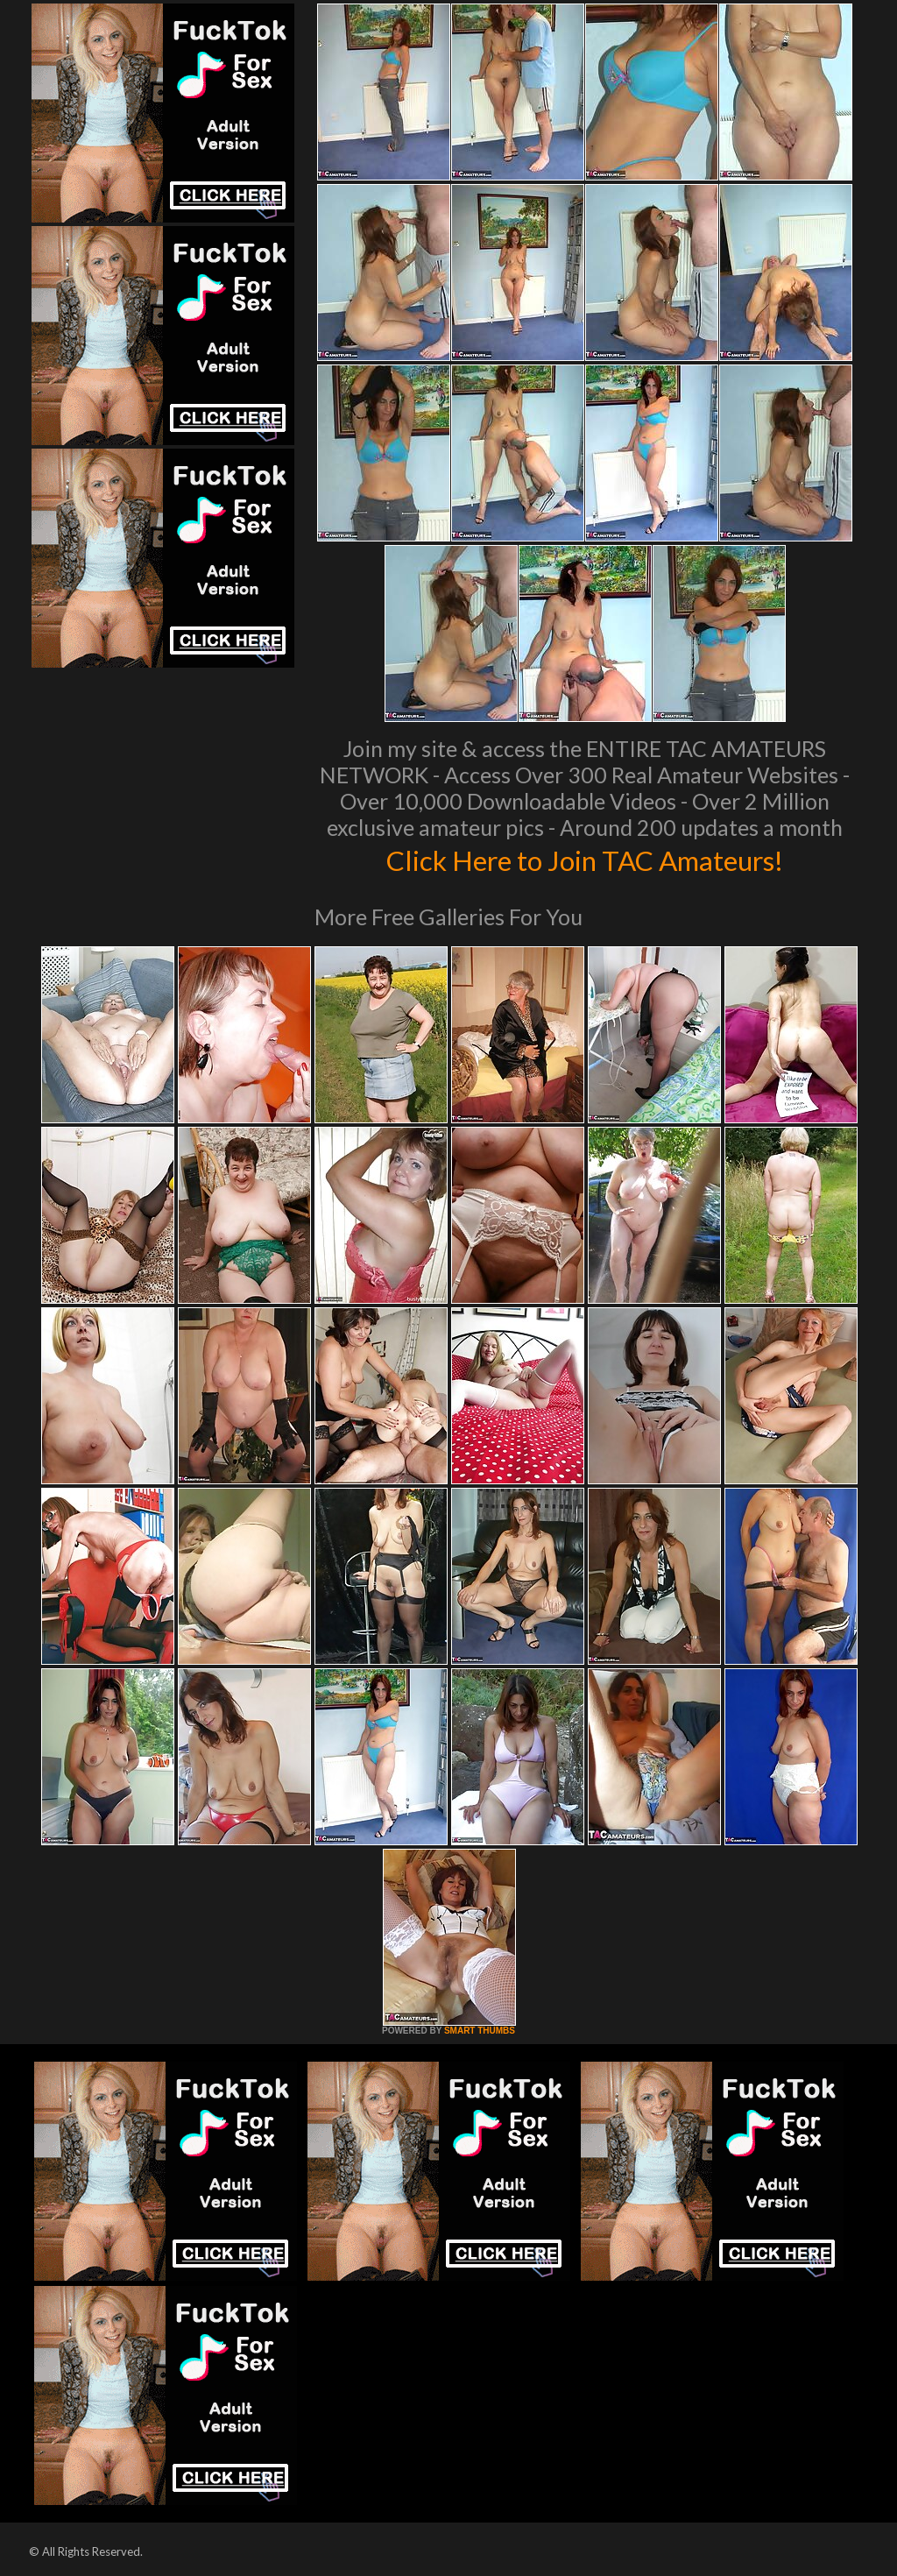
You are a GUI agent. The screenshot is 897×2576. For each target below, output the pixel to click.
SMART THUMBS (479, 2030)
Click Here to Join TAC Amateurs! (584, 858)
